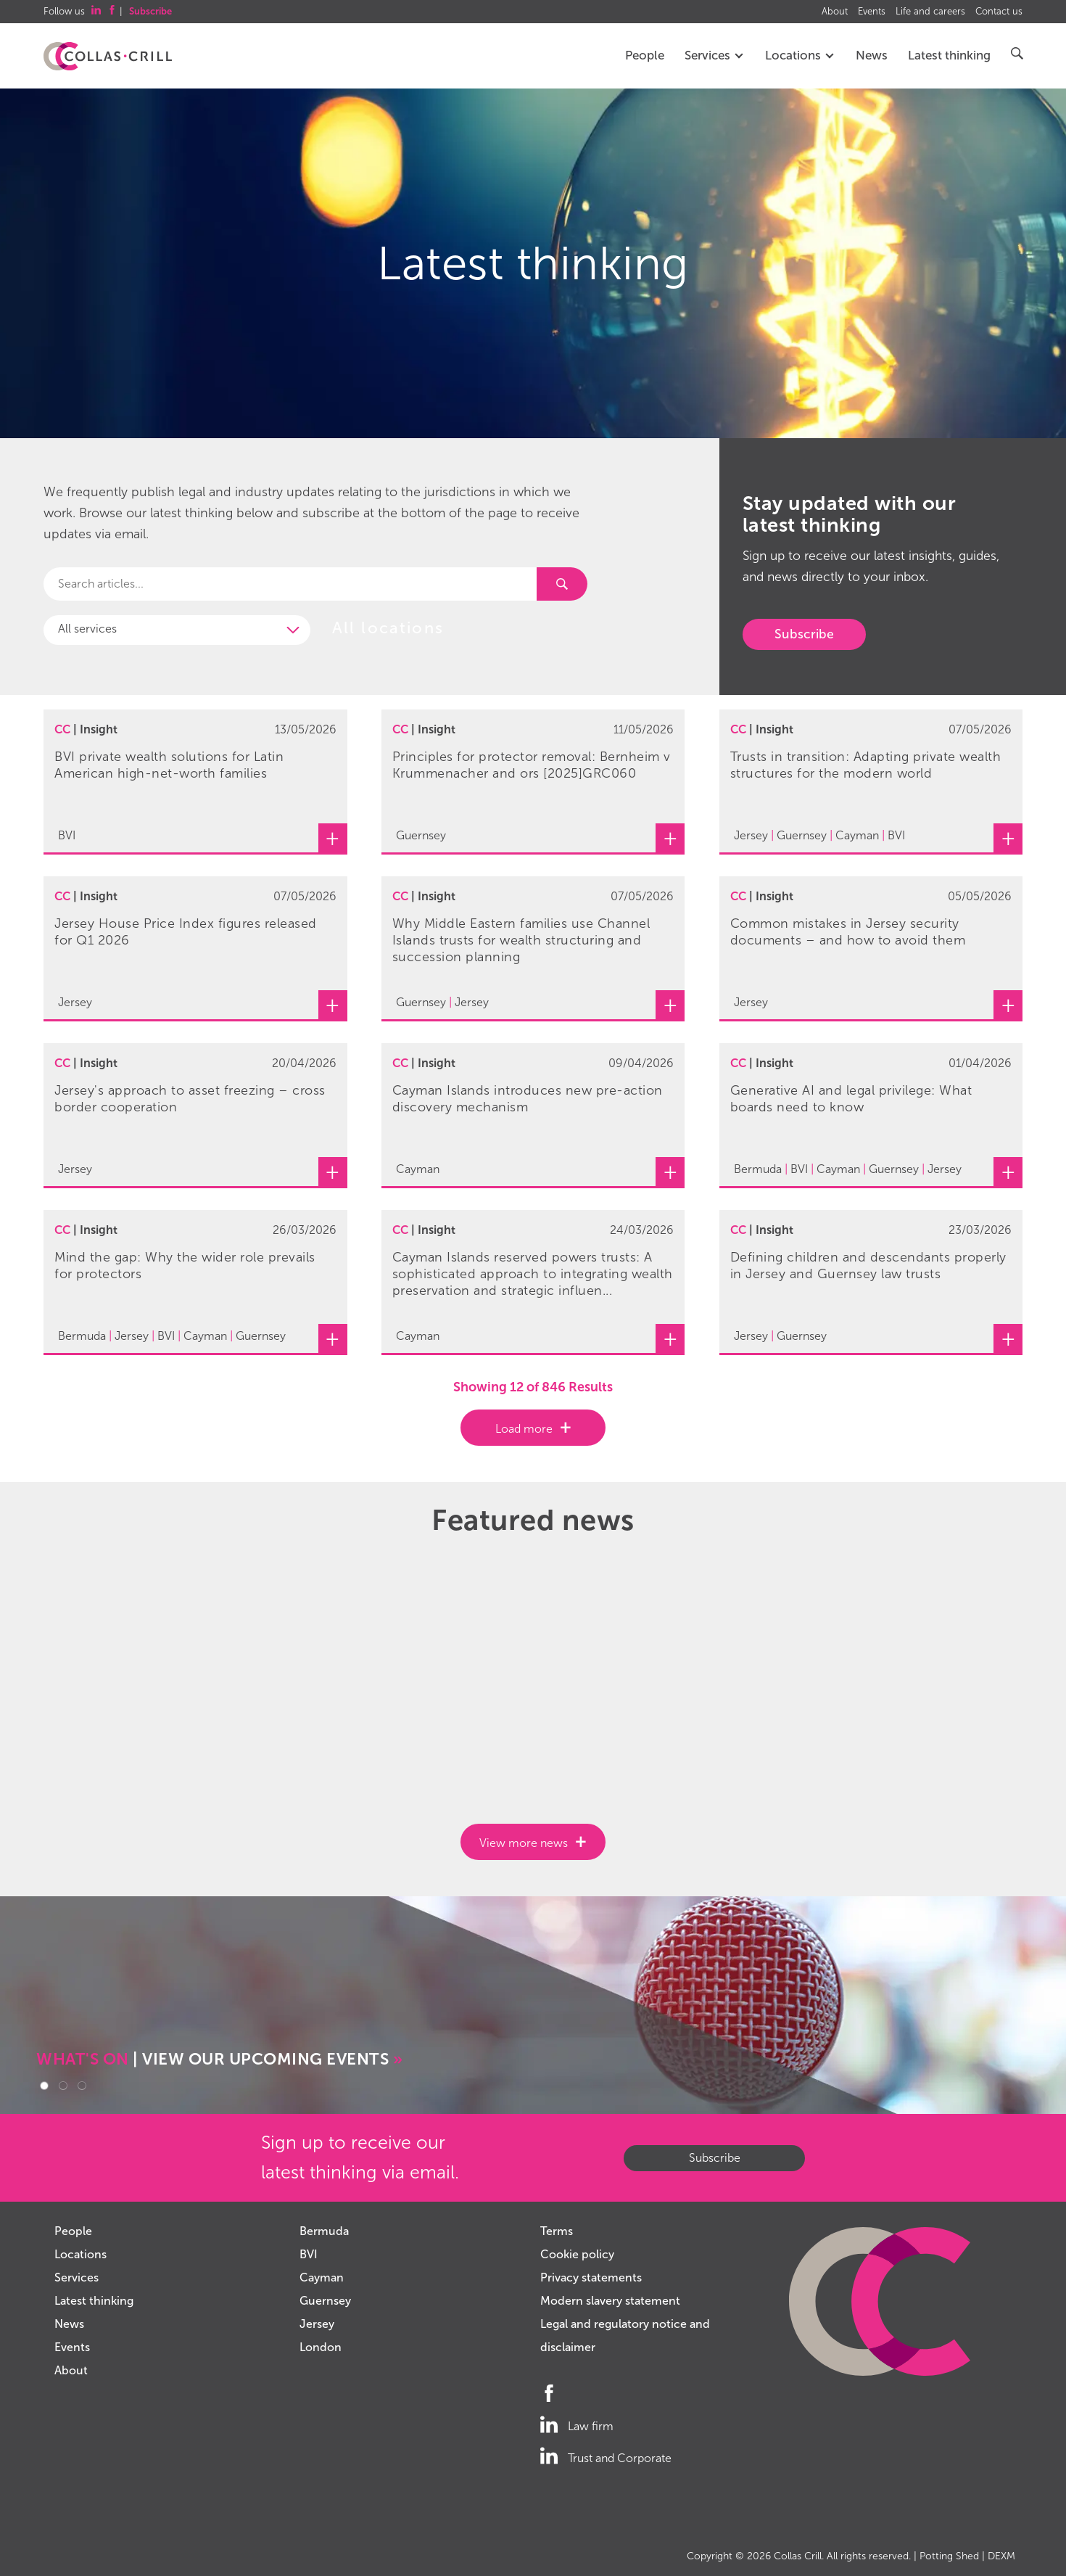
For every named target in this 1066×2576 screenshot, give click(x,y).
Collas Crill (798, 2556)
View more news (523, 1843)
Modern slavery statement (610, 2301)
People (644, 55)
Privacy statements (591, 2277)
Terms (556, 2231)
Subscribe (804, 634)
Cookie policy (577, 2254)
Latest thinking (949, 55)
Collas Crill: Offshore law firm (108, 56)
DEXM (1001, 2556)
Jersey (316, 2324)
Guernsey (325, 2301)
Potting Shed (949, 2556)
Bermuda (324, 2231)
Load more (524, 1429)
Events (871, 12)
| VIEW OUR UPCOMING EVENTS (219, 2059)
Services (715, 55)
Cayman (321, 2277)
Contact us (998, 12)
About (835, 12)
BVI (308, 2254)
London (320, 2347)
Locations (800, 55)
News (872, 55)
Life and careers (930, 12)
